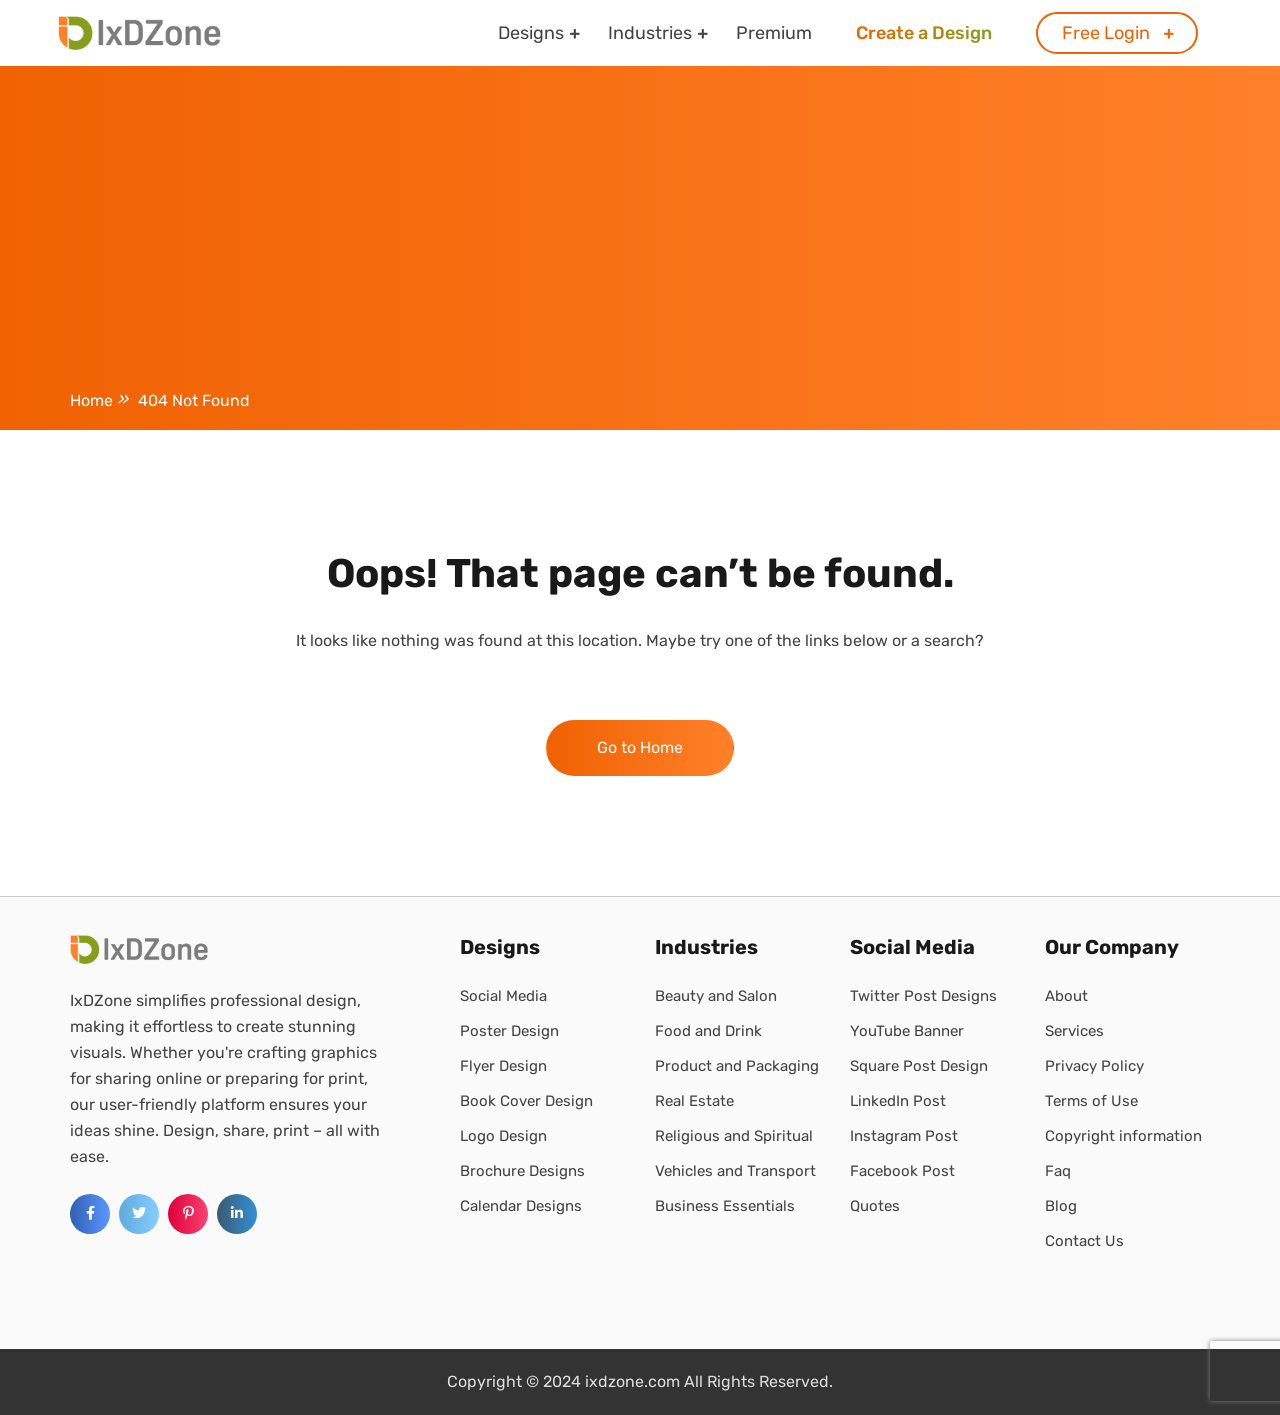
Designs (531, 33)
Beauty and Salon (716, 996)
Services (1074, 1031)
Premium (774, 33)
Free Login (1106, 33)
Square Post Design (919, 1066)
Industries (650, 33)
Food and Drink (708, 1031)
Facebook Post (902, 1171)
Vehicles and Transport (735, 1171)
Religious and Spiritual (734, 1136)
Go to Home (640, 747)
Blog (1061, 1206)
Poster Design (509, 1031)
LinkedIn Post (898, 1101)
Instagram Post (904, 1136)
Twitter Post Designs (923, 996)
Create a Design (924, 33)
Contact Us (1084, 1241)
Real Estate (694, 1101)
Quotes (875, 1206)
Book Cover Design (526, 1101)
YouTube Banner (907, 1031)
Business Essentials (725, 1206)
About (1066, 996)
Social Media (503, 996)
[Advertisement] (640, 232)
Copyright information (1123, 1136)
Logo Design (503, 1136)
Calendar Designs (521, 1206)
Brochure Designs (522, 1171)
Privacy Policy (1094, 1066)
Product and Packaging (737, 1066)
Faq (1058, 1171)
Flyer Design (503, 1066)
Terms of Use (1091, 1101)
